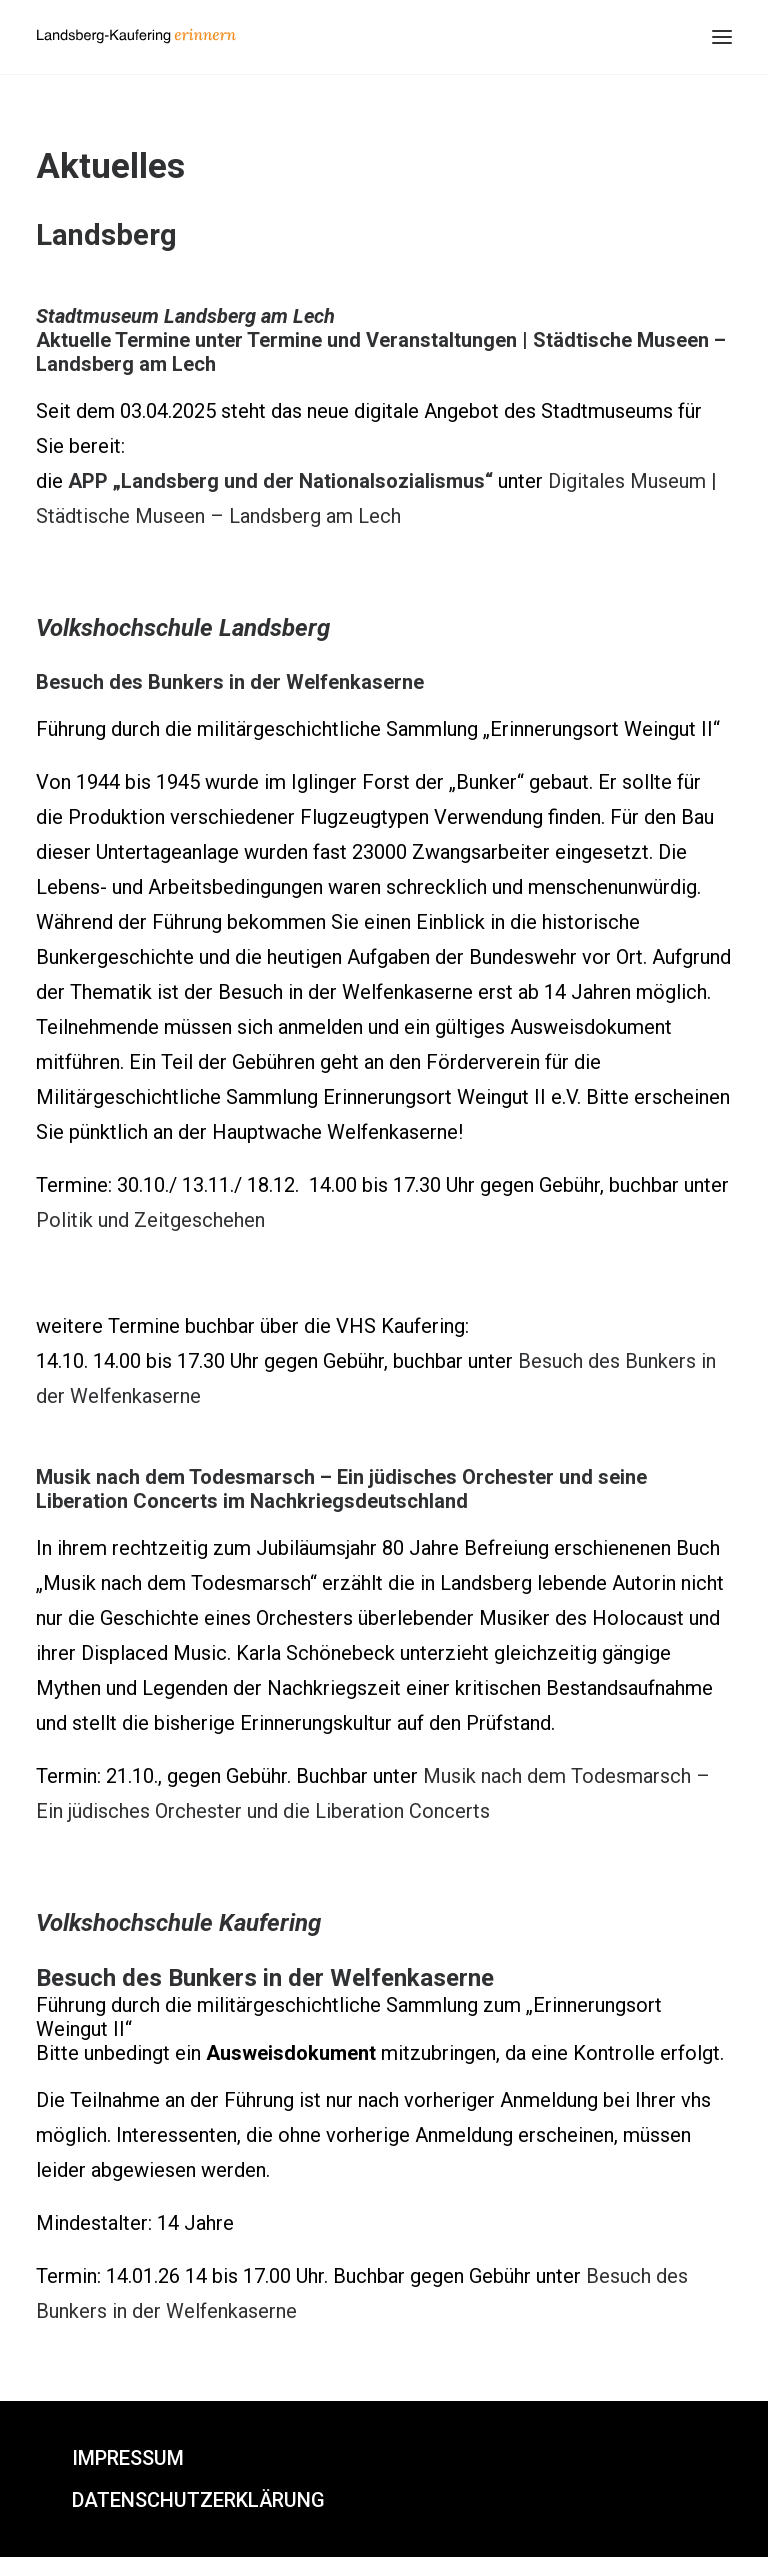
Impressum (128, 2458)
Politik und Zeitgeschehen (150, 1220)
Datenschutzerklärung (198, 2500)
